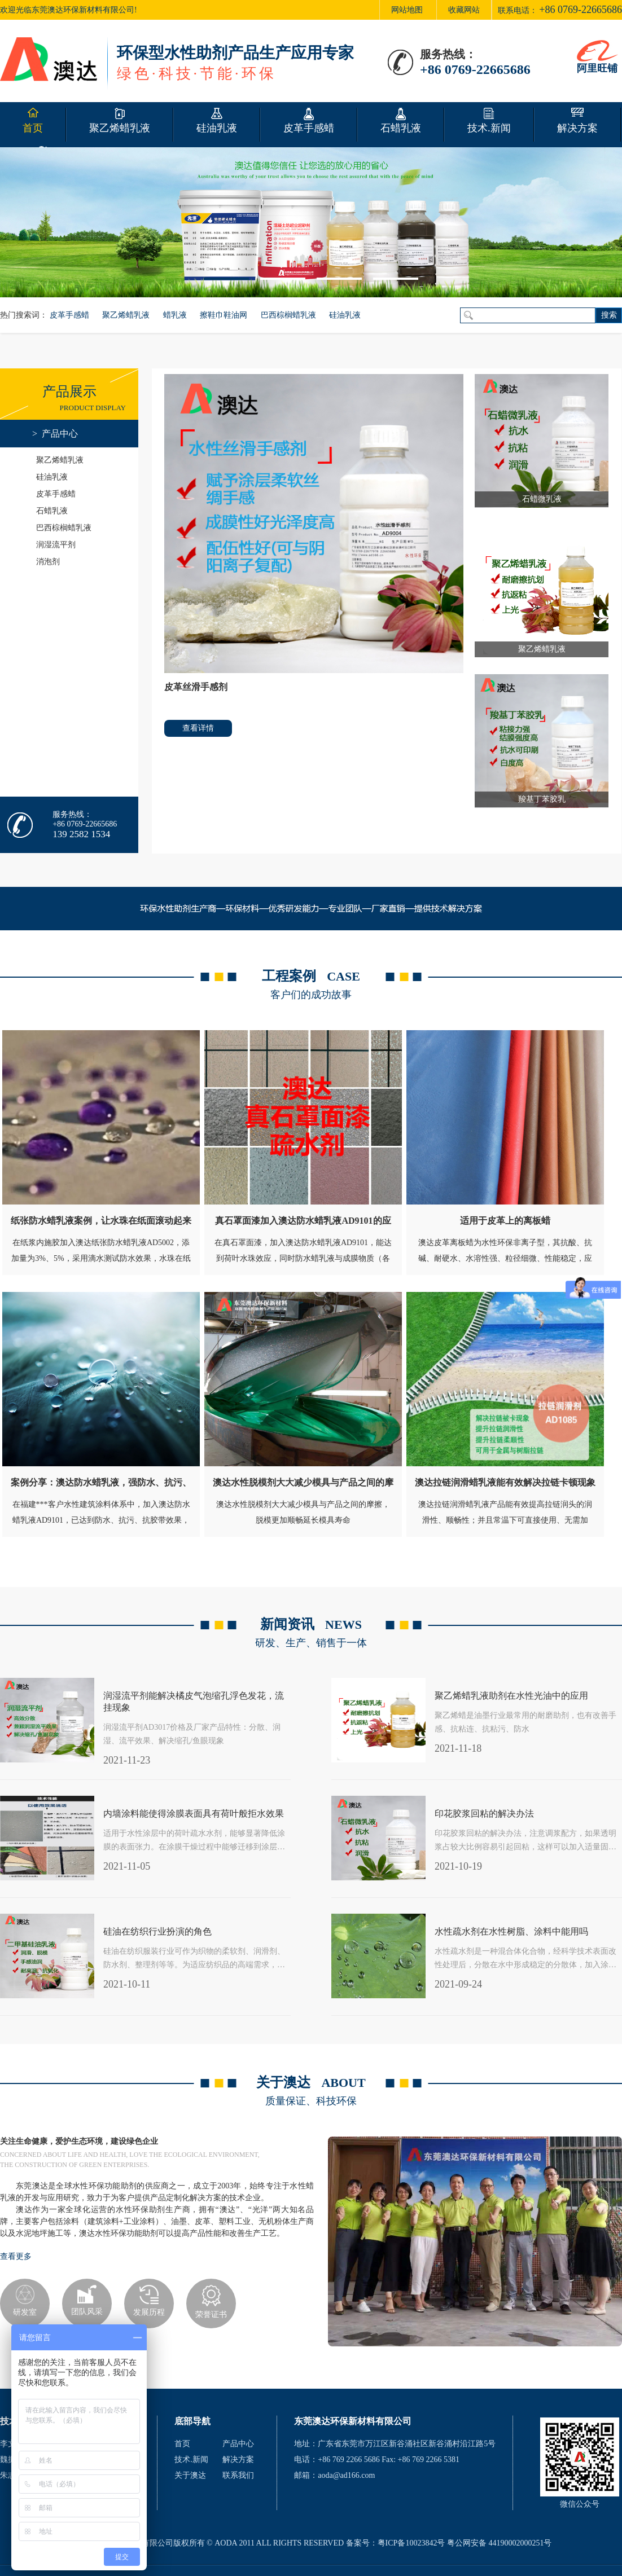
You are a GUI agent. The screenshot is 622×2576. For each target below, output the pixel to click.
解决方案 (238, 2459)
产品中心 (238, 2443)
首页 (182, 2443)
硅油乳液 (345, 315)
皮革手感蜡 (69, 315)
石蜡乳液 (52, 511)
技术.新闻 (191, 2459)
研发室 (25, 2312)
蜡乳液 (175, 315)
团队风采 (87, 2311)
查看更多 (16, 2256)
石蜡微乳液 (542, 499)
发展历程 (149, 2312)
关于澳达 (190, 2475)
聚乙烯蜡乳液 (126, 315)
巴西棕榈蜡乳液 (288, 315)
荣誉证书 (211, 2314)
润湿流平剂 (56, 544)
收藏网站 (464, 10)
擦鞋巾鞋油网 (223, 315)
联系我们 (238, 2475)
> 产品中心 (55, 433)
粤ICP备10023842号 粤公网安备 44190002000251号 (465, 2543)
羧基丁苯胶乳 (542, 799)
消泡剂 (48, 561)
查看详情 (198, 728)
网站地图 (407, 10)
